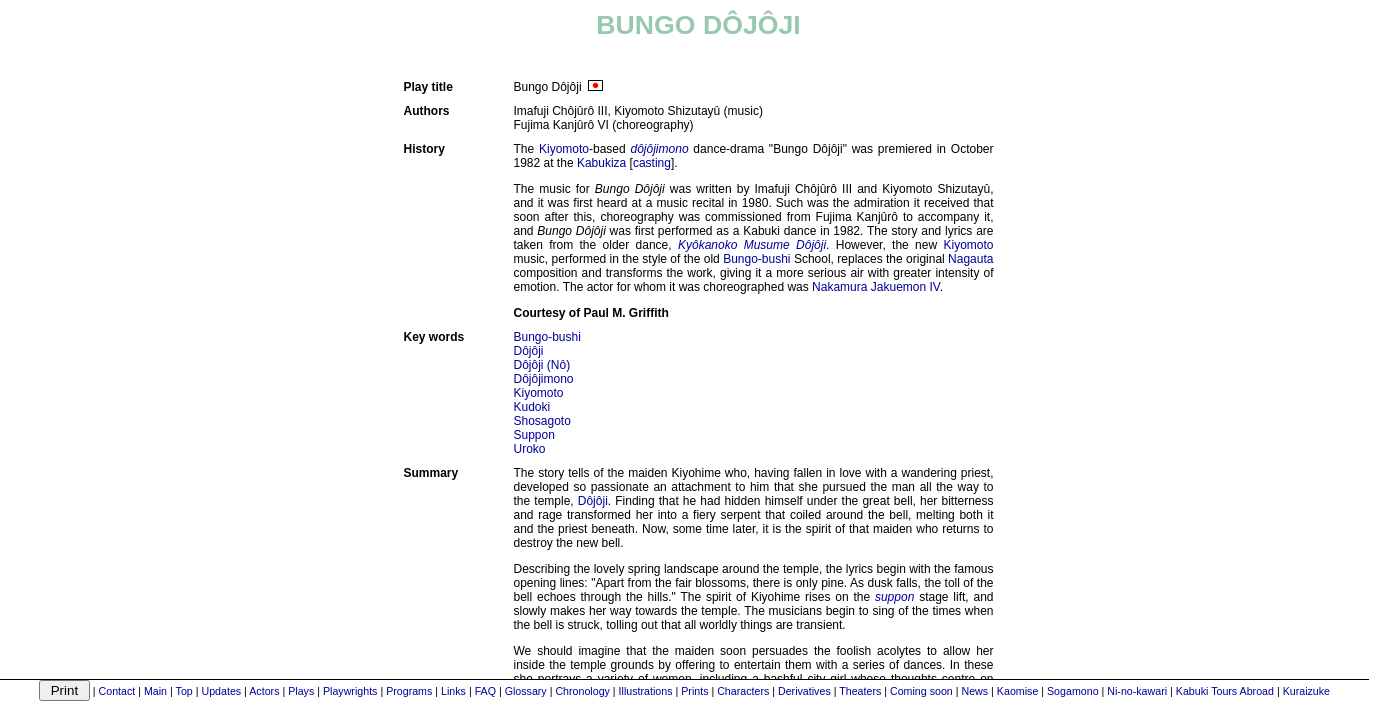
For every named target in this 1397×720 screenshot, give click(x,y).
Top (184, 691)
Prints (694, 691)
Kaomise (1017, 691)
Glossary (526, 691)
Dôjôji (529, 351)
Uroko (530, 449)
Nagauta (970, 259)
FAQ (485, 691)
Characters (743, 691)
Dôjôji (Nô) (542, 365)
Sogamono (1073, 691)
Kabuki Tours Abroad (1225, 691)
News (974, 691)
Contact (117, 691)
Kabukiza (601, 163)
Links (453, 691)
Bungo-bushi (756, 259)
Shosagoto (542, 421)
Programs (409, 691)
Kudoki (532, 407)
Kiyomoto (564, 149)
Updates (221, 691)
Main (155, 691)
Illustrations (646, 691)
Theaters (860, 691)
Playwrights (350, 691)
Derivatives (804, 691)
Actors (264, 691)
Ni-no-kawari (1137, 691)
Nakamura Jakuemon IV (876, 287)
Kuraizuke (1306, 691)
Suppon (534, 435)
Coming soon (921, 691)
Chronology (582, 691)
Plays (301, 691)
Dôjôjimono (544, 379)
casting (652, 163)
